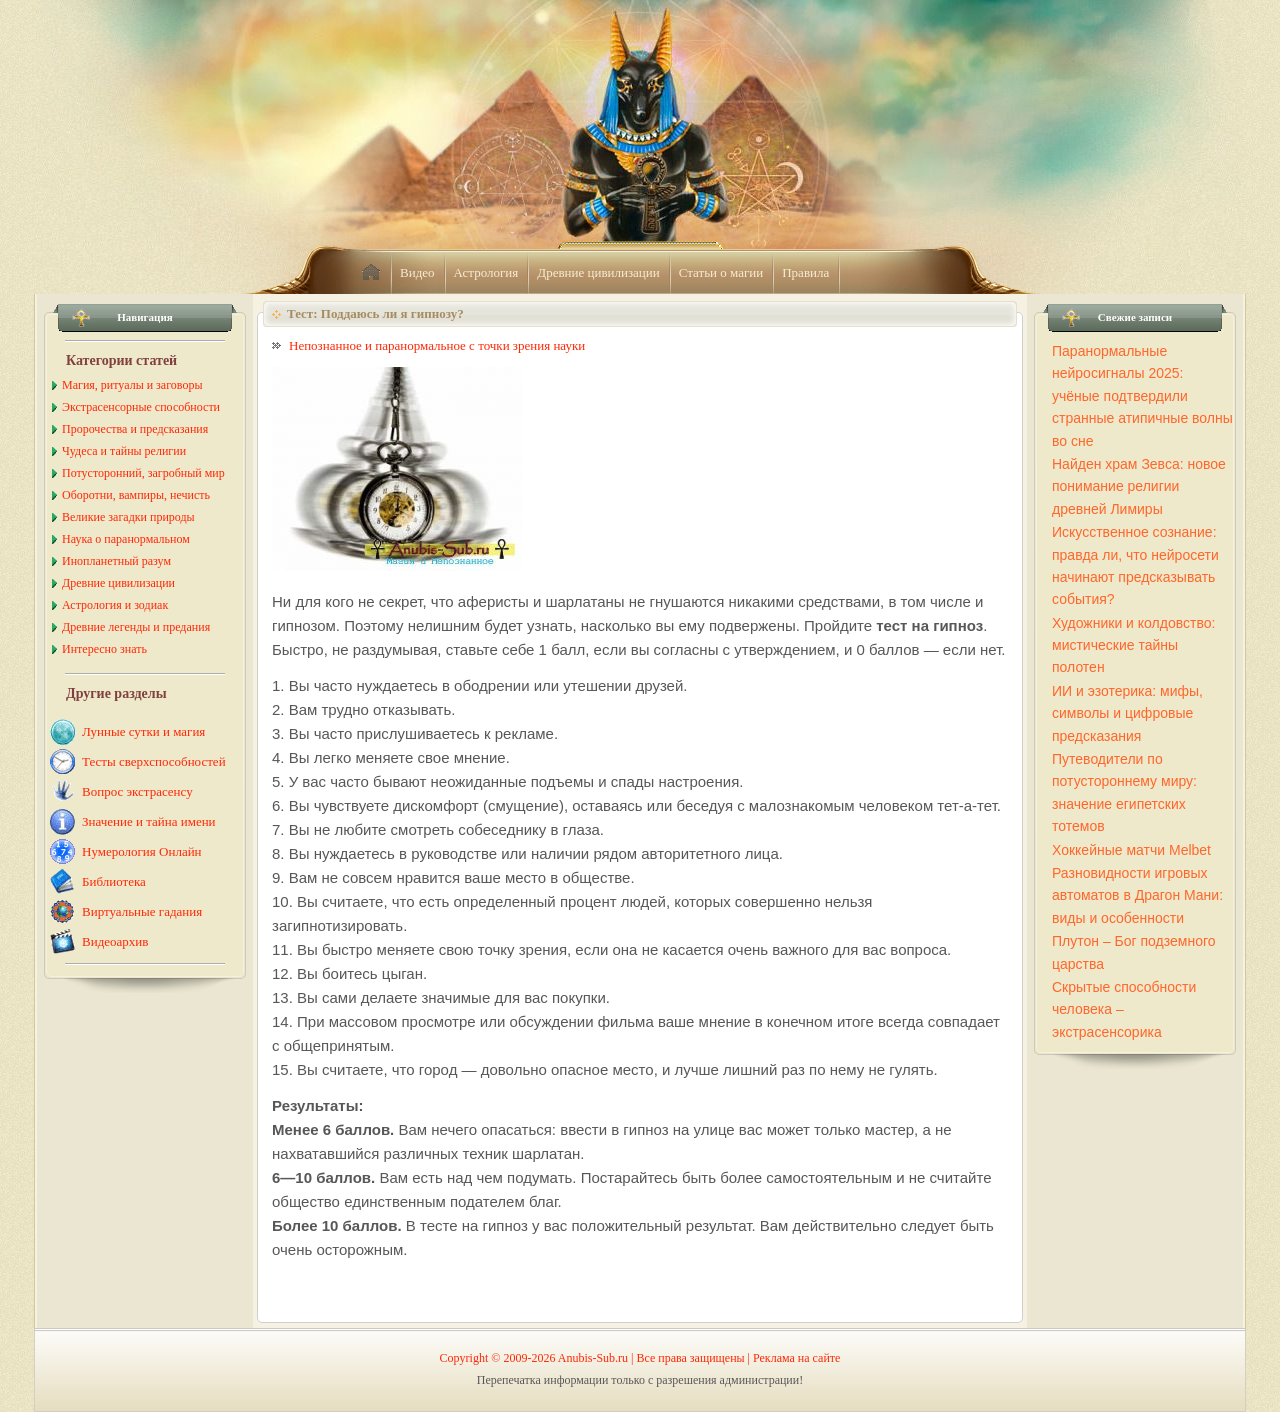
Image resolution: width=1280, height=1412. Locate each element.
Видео (417, 272)
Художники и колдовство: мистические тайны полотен (1133, 645)
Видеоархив (115, 941)
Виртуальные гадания (142, 911)
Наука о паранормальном (126, 539)
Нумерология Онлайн (142, 851)
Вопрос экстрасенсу (137, 791)
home (371, 273)
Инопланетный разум (116, 561)
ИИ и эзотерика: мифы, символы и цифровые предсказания (1127, 713)
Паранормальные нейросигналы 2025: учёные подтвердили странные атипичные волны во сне (1142, 396)
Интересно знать (104, 649)
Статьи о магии (721, 272)
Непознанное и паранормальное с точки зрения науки (437, 345)
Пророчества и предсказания (135, 429)
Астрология (486, 272)
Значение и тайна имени (149, 821)
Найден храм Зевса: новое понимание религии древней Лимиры (1139, 486)
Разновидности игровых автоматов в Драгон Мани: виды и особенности (1137, 895)
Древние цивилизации (598, 272)
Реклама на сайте (796, 1358)
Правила (805, 272)
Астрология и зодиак (115, 605)
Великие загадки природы (128, 517)
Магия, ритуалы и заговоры (132, 385)
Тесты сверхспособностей (154, 761)
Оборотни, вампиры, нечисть (136, 495)
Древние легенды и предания (136, 627)
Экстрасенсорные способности (141, 407)
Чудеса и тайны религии (124, 451)
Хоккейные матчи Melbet (1131, 850)
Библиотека (114, 881)
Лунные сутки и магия (143, 731)
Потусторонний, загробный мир (143, 473)
